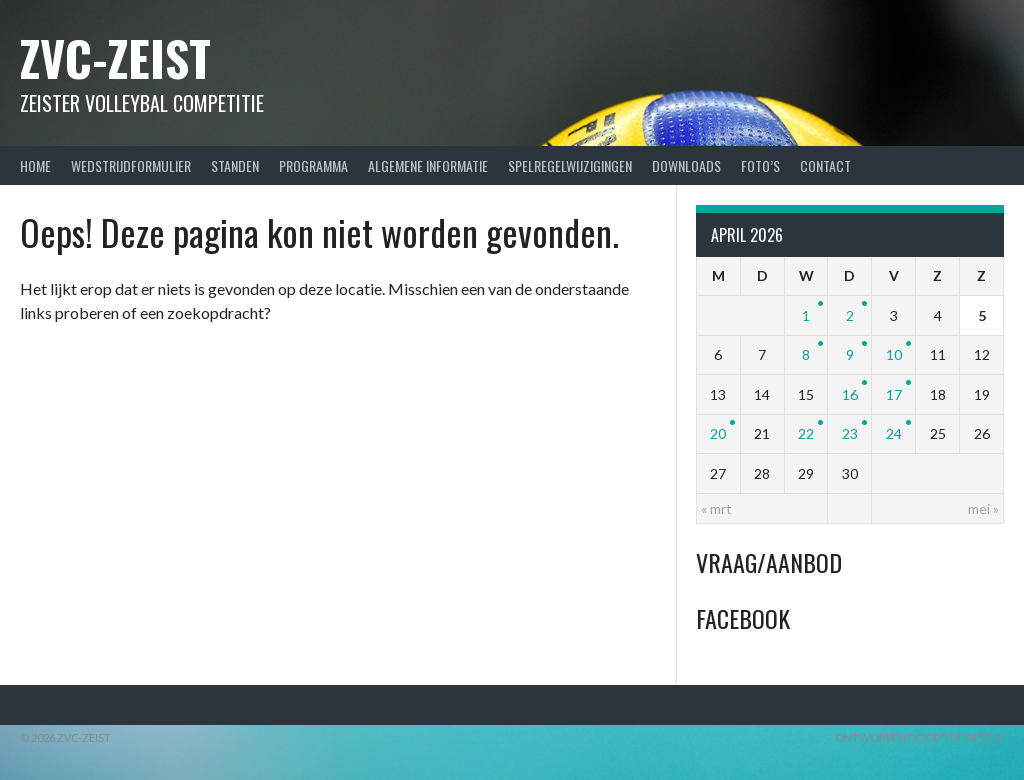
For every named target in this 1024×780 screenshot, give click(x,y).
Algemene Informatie (428, 165)
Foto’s (760, 165)
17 (894, 394)
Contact (825, 165)
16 (850, 394)
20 (718, 433)
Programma (313, 165)
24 (894, 433)
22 (806, 433)
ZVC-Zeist (115, 57)
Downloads (686, 165)
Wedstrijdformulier (131, 165)
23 (850, 433)
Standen (235, 165)
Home (35, 165)
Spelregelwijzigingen (570, 165)
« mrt (716, 508)
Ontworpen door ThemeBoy (919, 737)
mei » (983, 508)
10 (894, 354)
